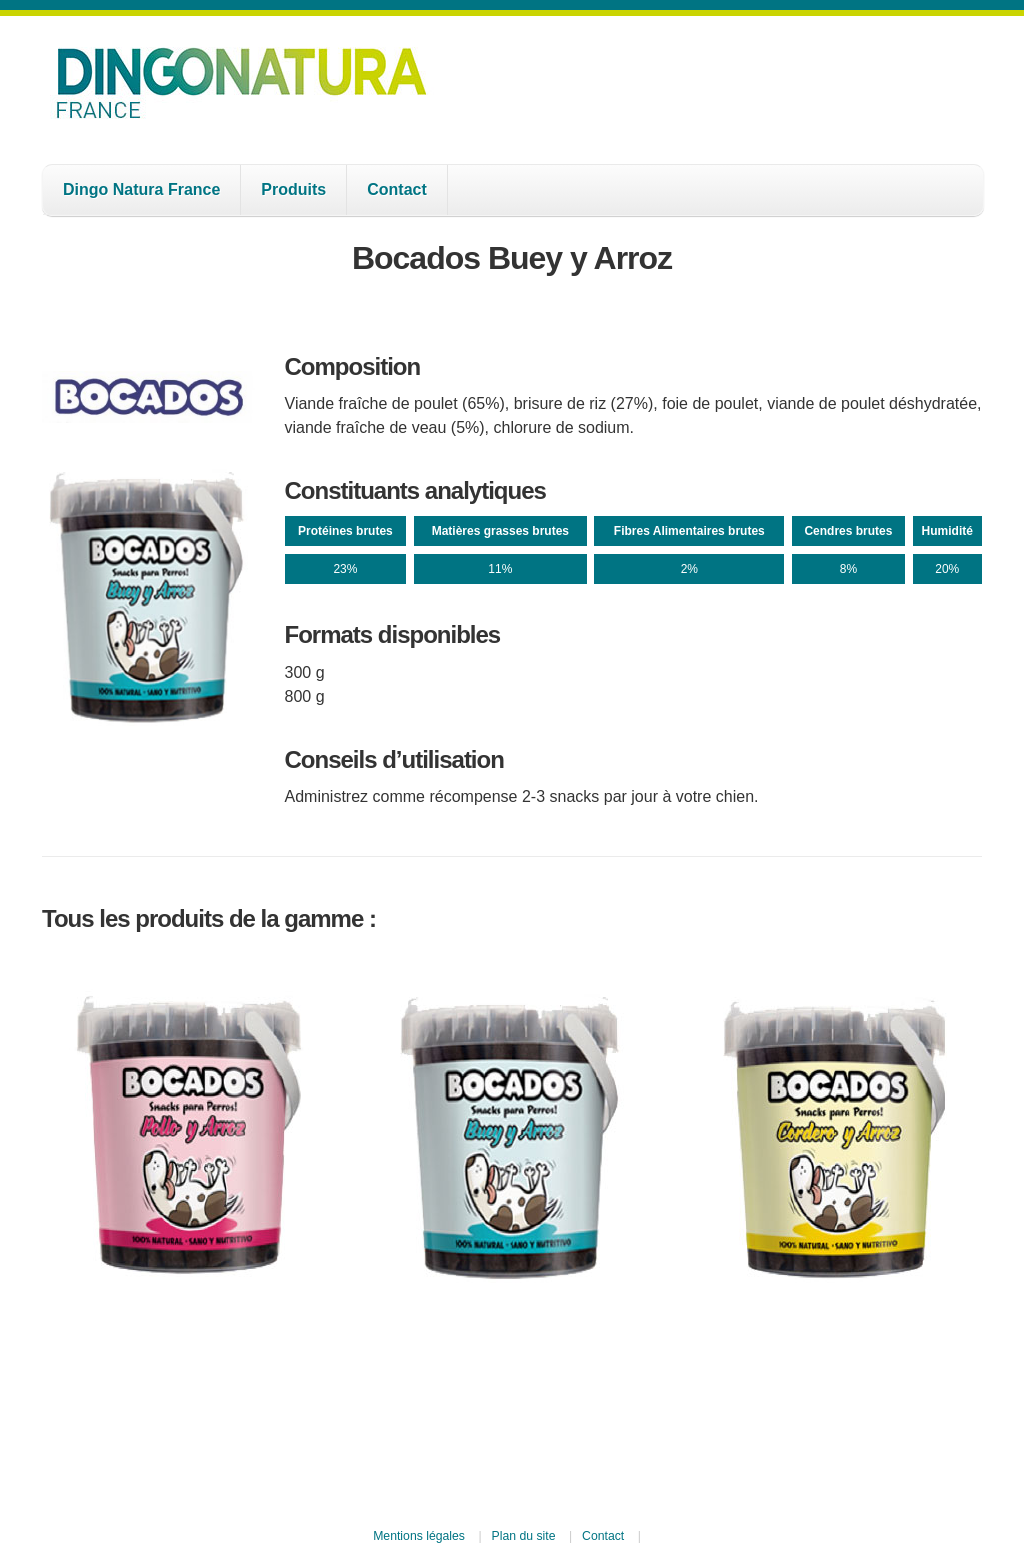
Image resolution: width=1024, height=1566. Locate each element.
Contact (397, 189)
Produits (293, 189)
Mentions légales (419, 1536)
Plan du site (524, 1536)
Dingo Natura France (141, 189)
